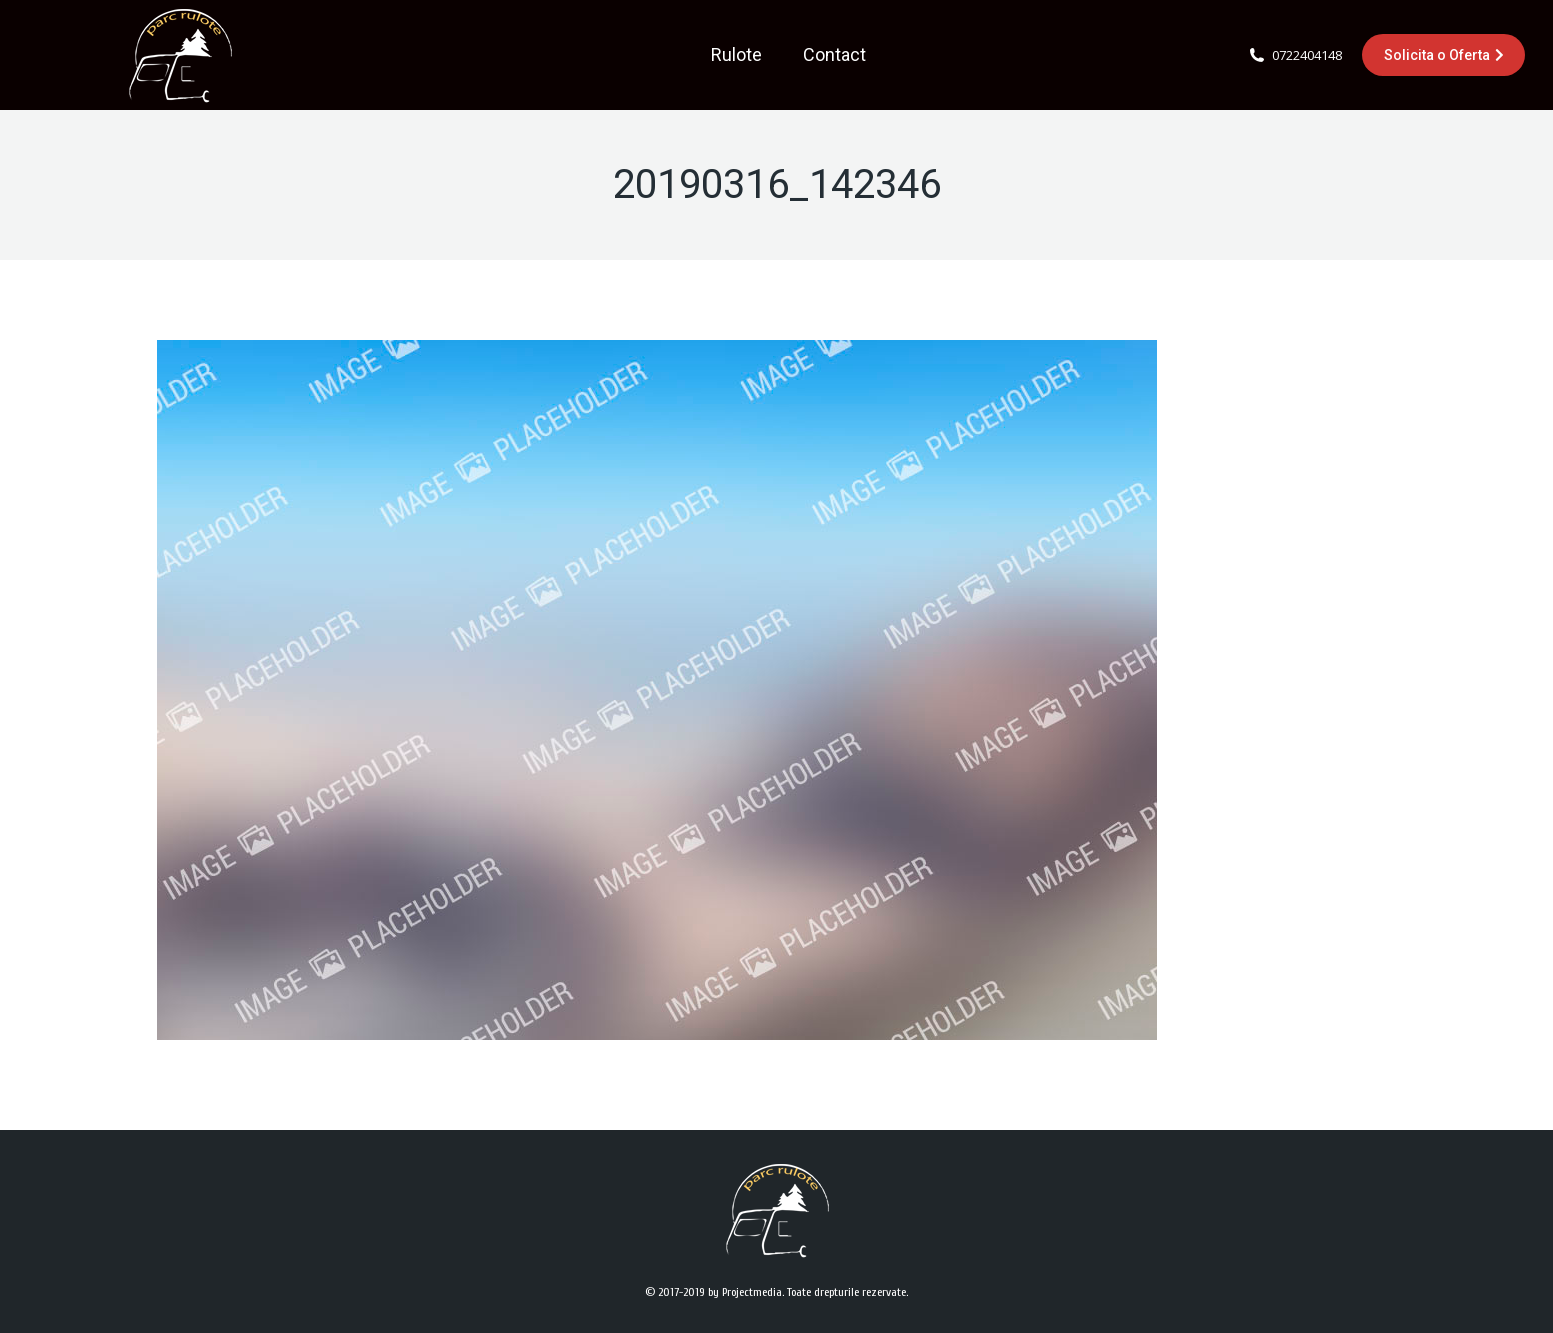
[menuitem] (736, 55)
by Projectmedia (745, 1292)
